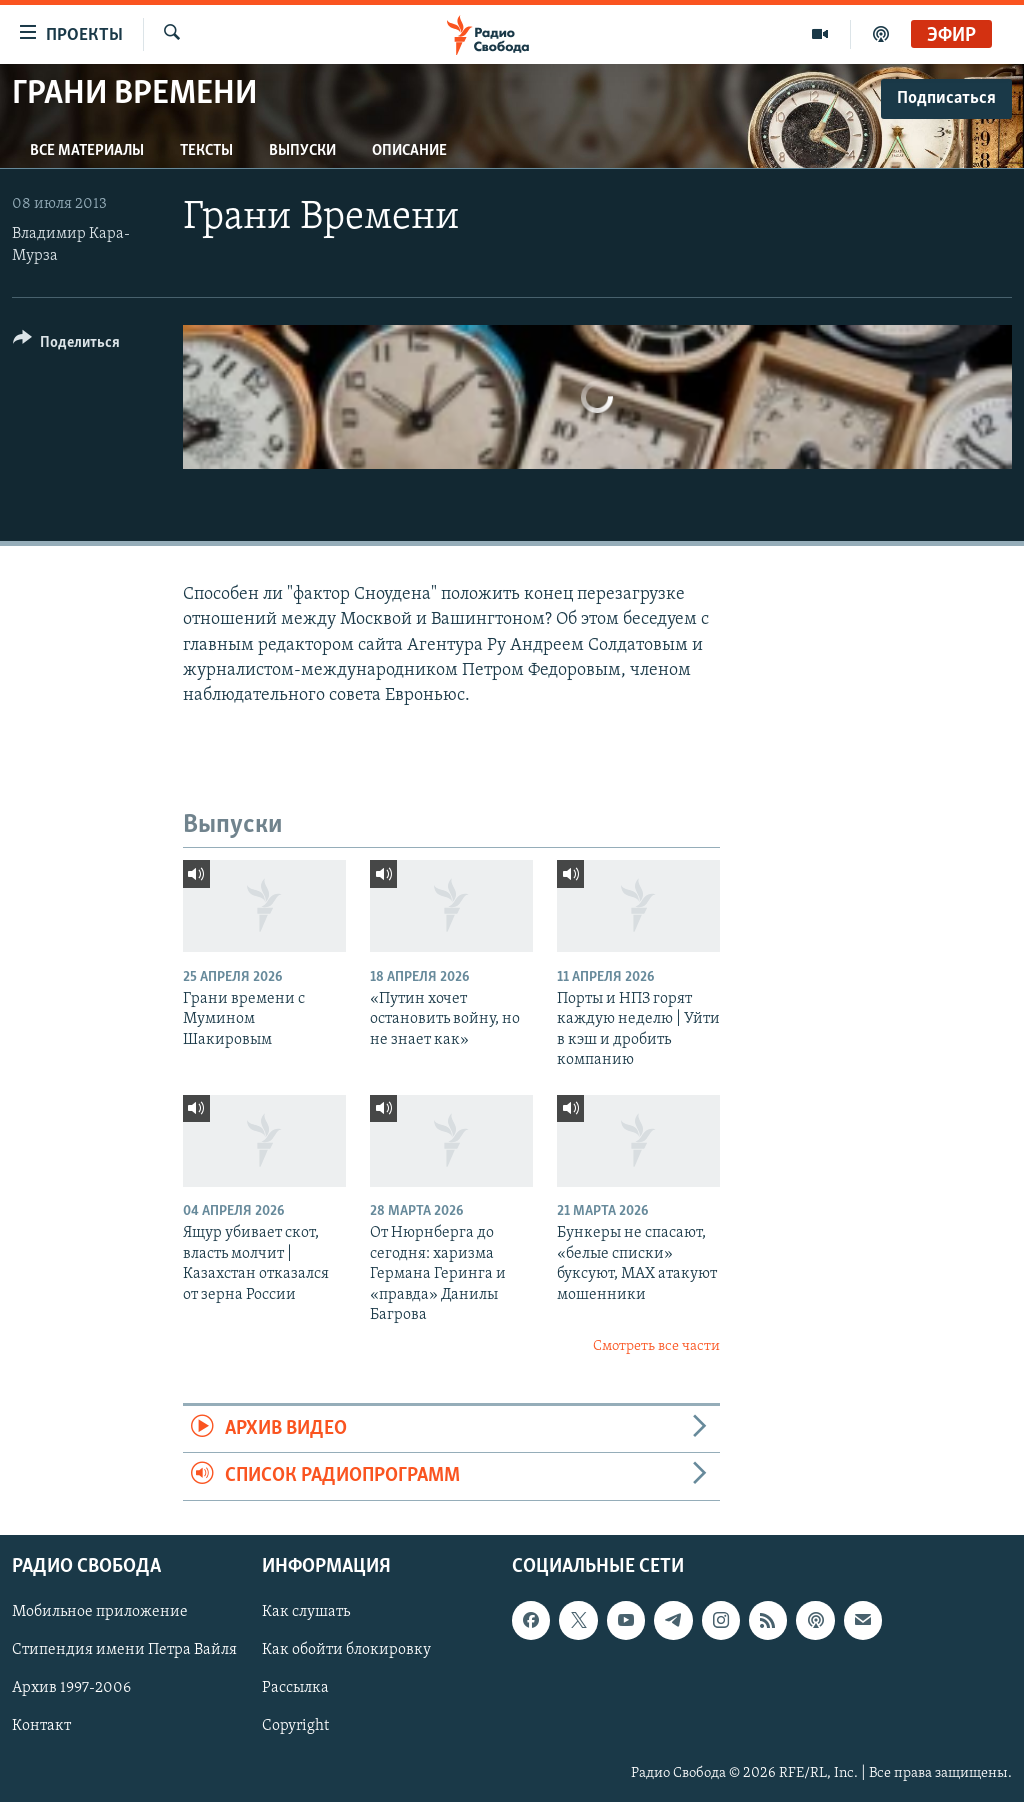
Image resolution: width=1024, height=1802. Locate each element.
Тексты (206, 151)
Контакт (41, 1726)
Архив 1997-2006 (71, 1688)
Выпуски (302, 151)
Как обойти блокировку (346, 1650)
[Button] (66, 345)
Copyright (295, 1726)
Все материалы (87, 151)
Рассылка (295, 1688)
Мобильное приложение (100, 1612)
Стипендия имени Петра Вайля (124, 1650)
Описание (409, 151)
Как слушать (306, 1612)
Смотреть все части (656, 1346)
